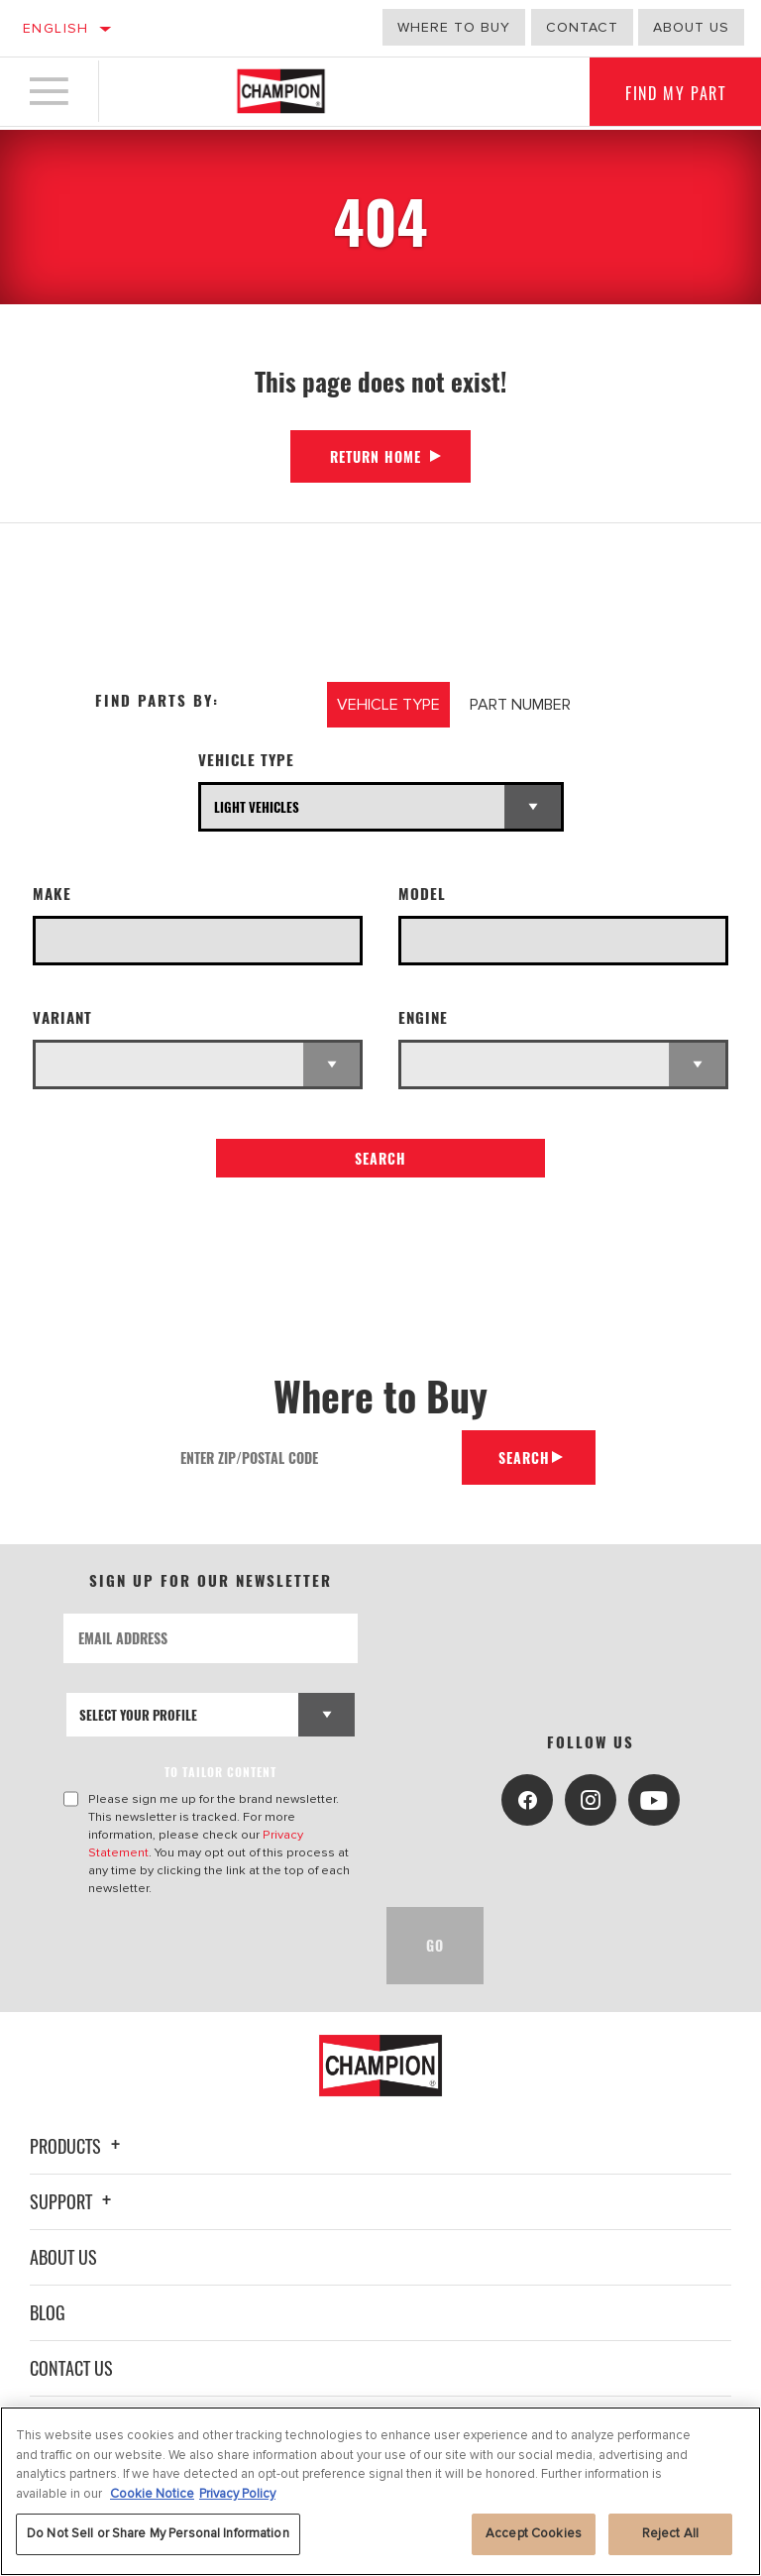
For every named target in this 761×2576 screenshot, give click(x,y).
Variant (62, 1017)
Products (78, 2146)
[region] (380, 2491)
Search (380, 1158)
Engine (423, 1017)
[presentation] (214, 1945)
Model (422, 893)
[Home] (281, 93)
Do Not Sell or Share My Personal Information (158, 2533)
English (56, 28)
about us (691, 27)
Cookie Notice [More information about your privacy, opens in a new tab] (152, 2494)
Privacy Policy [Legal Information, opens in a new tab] (237, 2494)
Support (73, 2201)
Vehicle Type (246, 759)
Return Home (375, 456)
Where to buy (453, 27)
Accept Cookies (534, 2533)
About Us (63, 2257)
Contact (582, 27)
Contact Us (71, 2368)
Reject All (670, 2533)
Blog (47, 2312)
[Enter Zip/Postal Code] (311, 1457)
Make (52, 893)
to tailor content (221, 1771)
